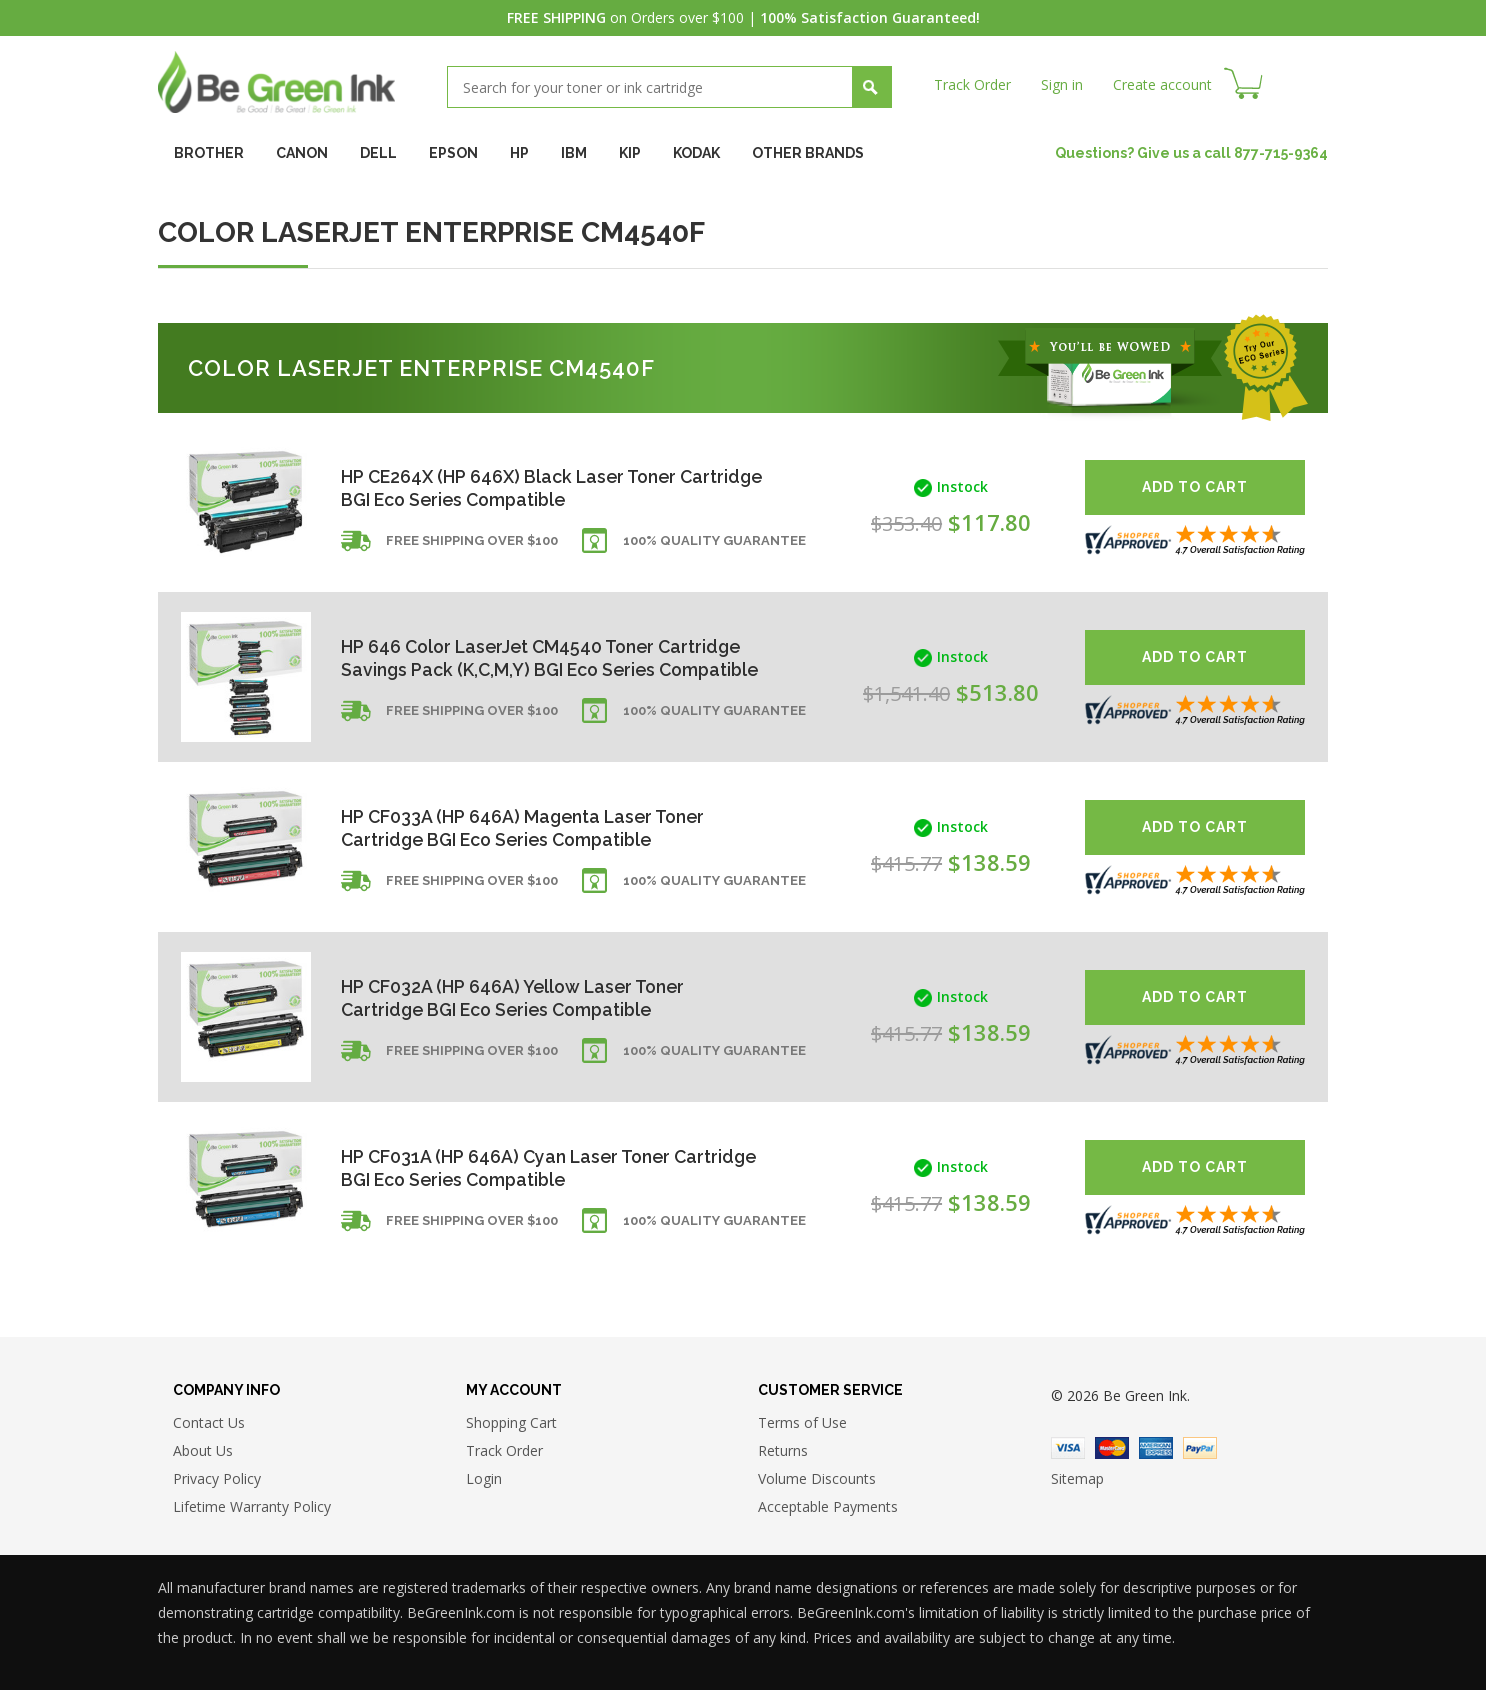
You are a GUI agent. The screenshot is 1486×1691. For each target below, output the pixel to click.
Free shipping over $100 (472, 542)
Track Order (972, 84)
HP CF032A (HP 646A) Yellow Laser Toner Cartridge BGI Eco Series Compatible (516, 997)
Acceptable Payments (828, 1507)
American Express (1156, 1448)
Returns (783, 1451)
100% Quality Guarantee (714, 542)
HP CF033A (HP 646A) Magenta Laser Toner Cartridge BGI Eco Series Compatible (526, 827)
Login (484, 1479)
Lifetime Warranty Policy (252, 1507)
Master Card (1112, 1448)
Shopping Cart (511, 1423)
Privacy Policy (217, 1479)
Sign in (1062, 84)
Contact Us (209, 1423)
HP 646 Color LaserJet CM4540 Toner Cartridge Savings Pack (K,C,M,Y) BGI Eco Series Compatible (547, 657)
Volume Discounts (817, 1479)
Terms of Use (802, 1423)
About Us (203, 1451)
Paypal (1200, 1448)
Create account (1162, 84)
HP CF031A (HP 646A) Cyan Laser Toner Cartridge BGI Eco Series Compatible (509, 1167)
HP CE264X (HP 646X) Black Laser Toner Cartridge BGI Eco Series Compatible (513, 487)
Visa (1068, 1448)
